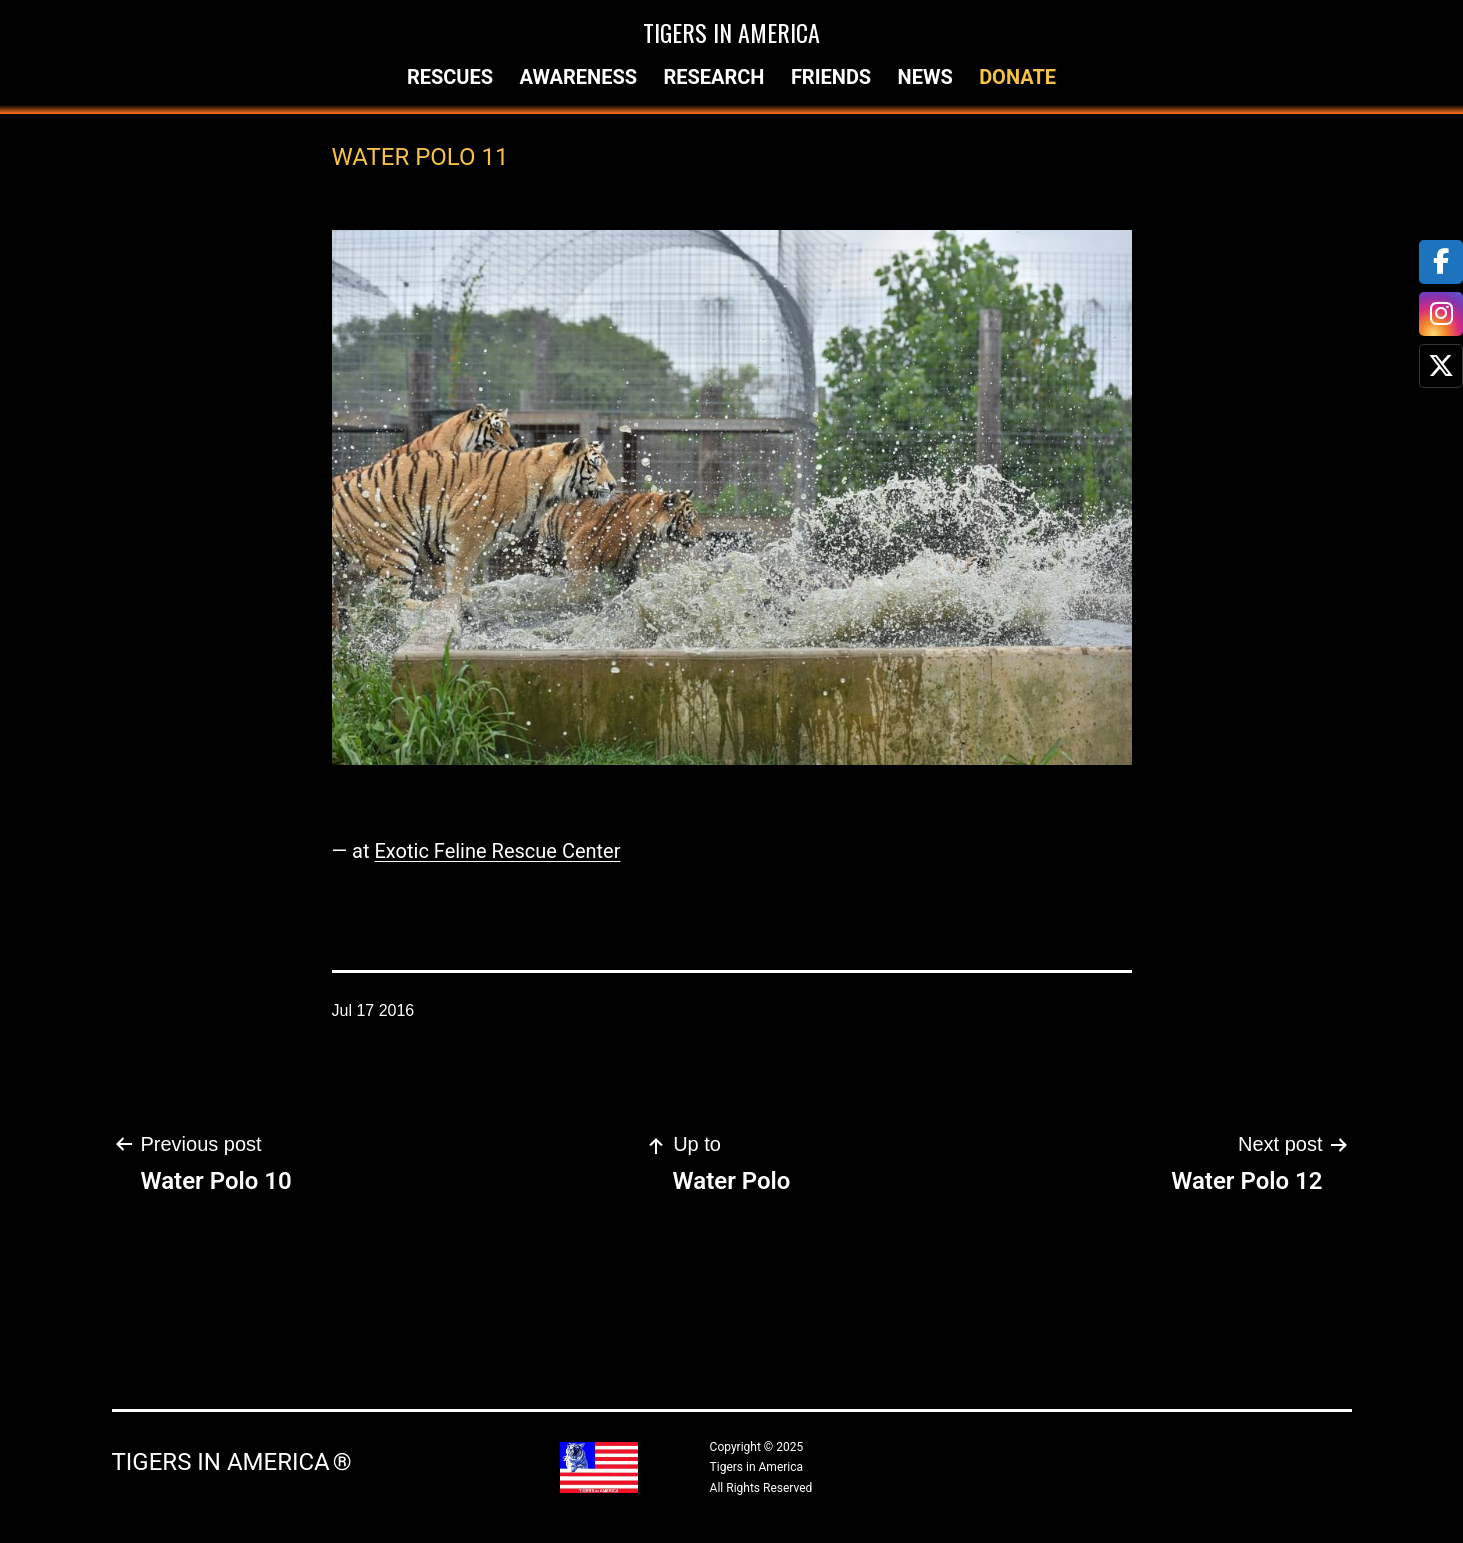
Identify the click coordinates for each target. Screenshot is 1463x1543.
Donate (1017, 77)
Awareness (578, 77)
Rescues (450, 77)
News (925, 77)
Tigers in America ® (232, 1462)
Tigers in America (731, 32)
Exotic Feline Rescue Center (497, 851)
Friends (831, 77)
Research (713, 77)
